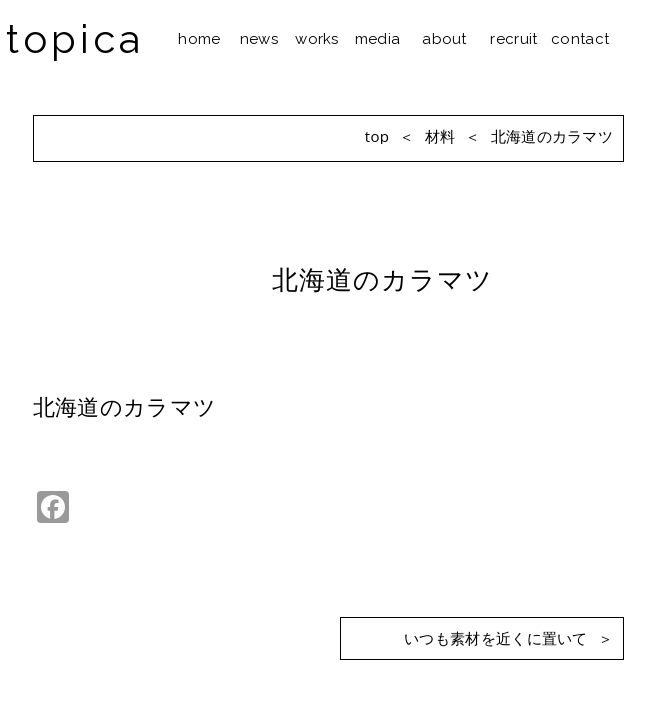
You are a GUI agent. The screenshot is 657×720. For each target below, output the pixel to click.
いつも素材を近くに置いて (508, 638)
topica (75, 38)
